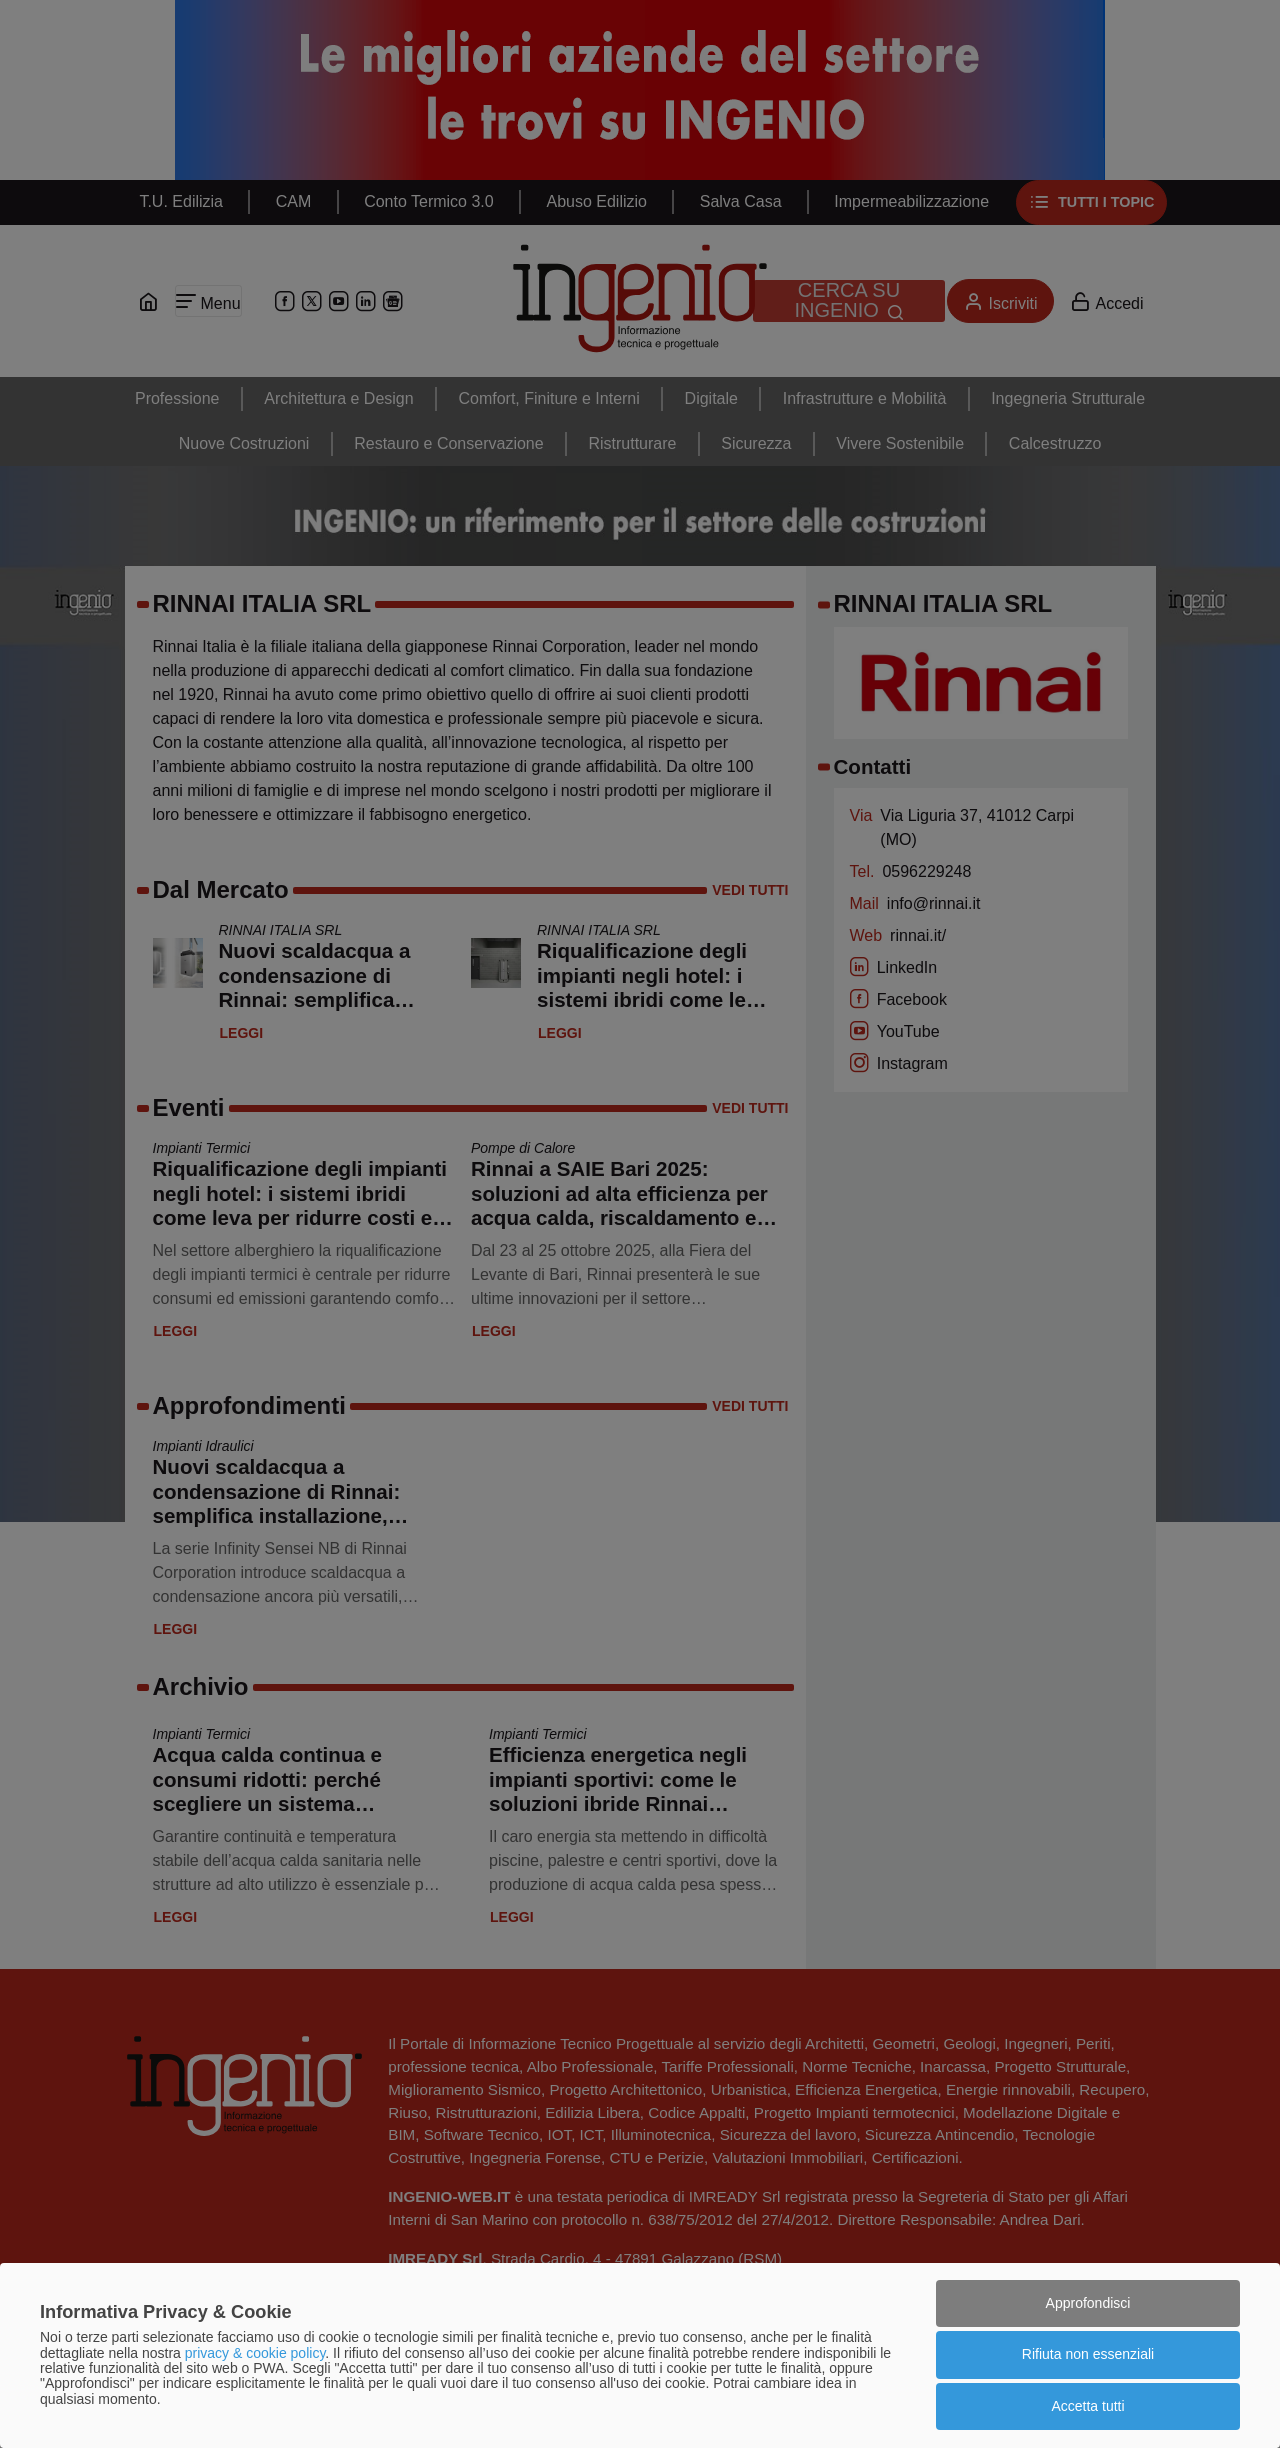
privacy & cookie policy (255, 2353)
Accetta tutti (1087, 2406)
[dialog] (640, 2355)
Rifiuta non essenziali (1088, 2354)
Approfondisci (1088, 2303)
